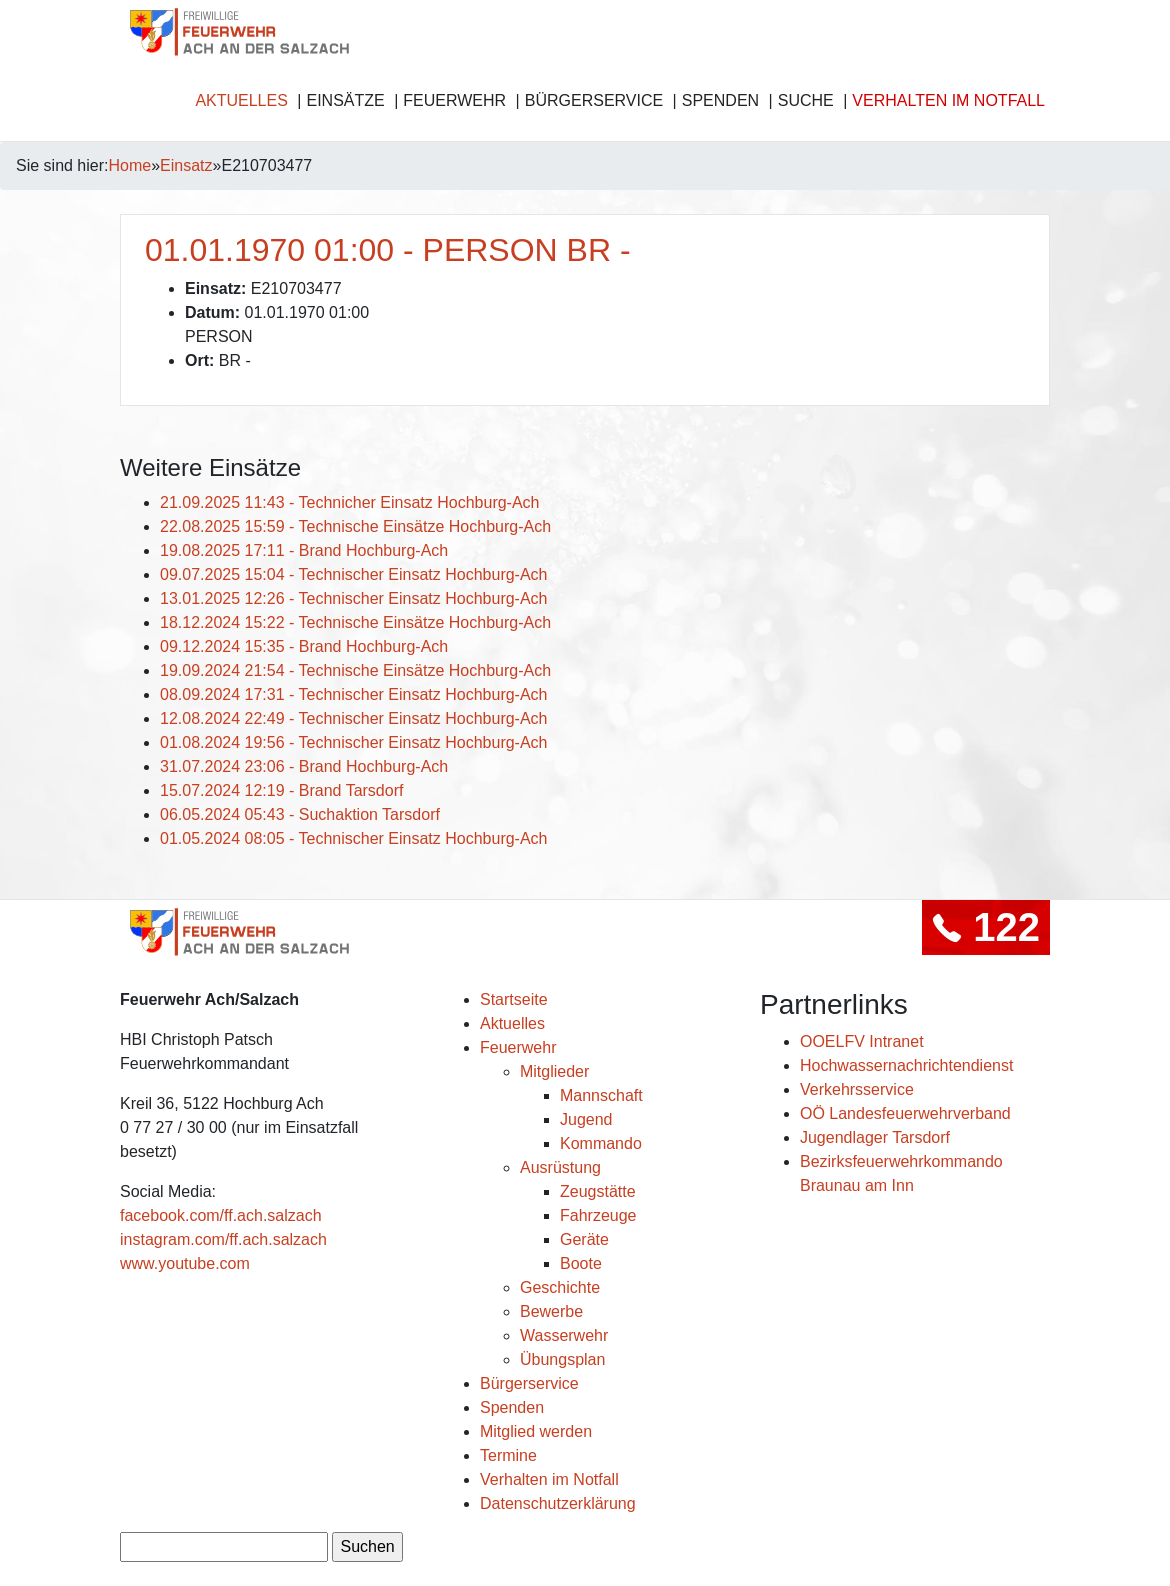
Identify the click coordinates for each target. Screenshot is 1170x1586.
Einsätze (345, 100)
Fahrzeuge (598, 1215)
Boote (581, 1263)
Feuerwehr (454, 100)
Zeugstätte (598, 1191)
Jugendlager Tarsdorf (875, 1137)
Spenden (720, 100)
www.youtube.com (185, 1263)
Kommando (601, 1143)
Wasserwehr (564, 1335)
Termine (508, 1455)
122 (986, 927)
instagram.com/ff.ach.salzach (223, 1239)
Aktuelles (241, 100)
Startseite (514, 999)
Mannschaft (601, 1095)
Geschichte (560, 1287)
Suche (806, 100)
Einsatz (186, 165)
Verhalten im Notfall (948, 100)
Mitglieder (554, 1071)
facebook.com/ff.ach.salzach (221, 1215)
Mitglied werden (536, 1431)
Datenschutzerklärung (558, 1503)
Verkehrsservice (857, 1089)
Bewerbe (551, 1311)
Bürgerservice (594, 100)
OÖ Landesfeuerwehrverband (905, 1113)
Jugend (586, 1119)
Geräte (584, 1239)
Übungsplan (562, 1359)
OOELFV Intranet (862, 1041)
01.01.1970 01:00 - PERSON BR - (388, 250)
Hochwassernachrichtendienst (906, 1065)
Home (130, 165)
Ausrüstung (560, 1167)
